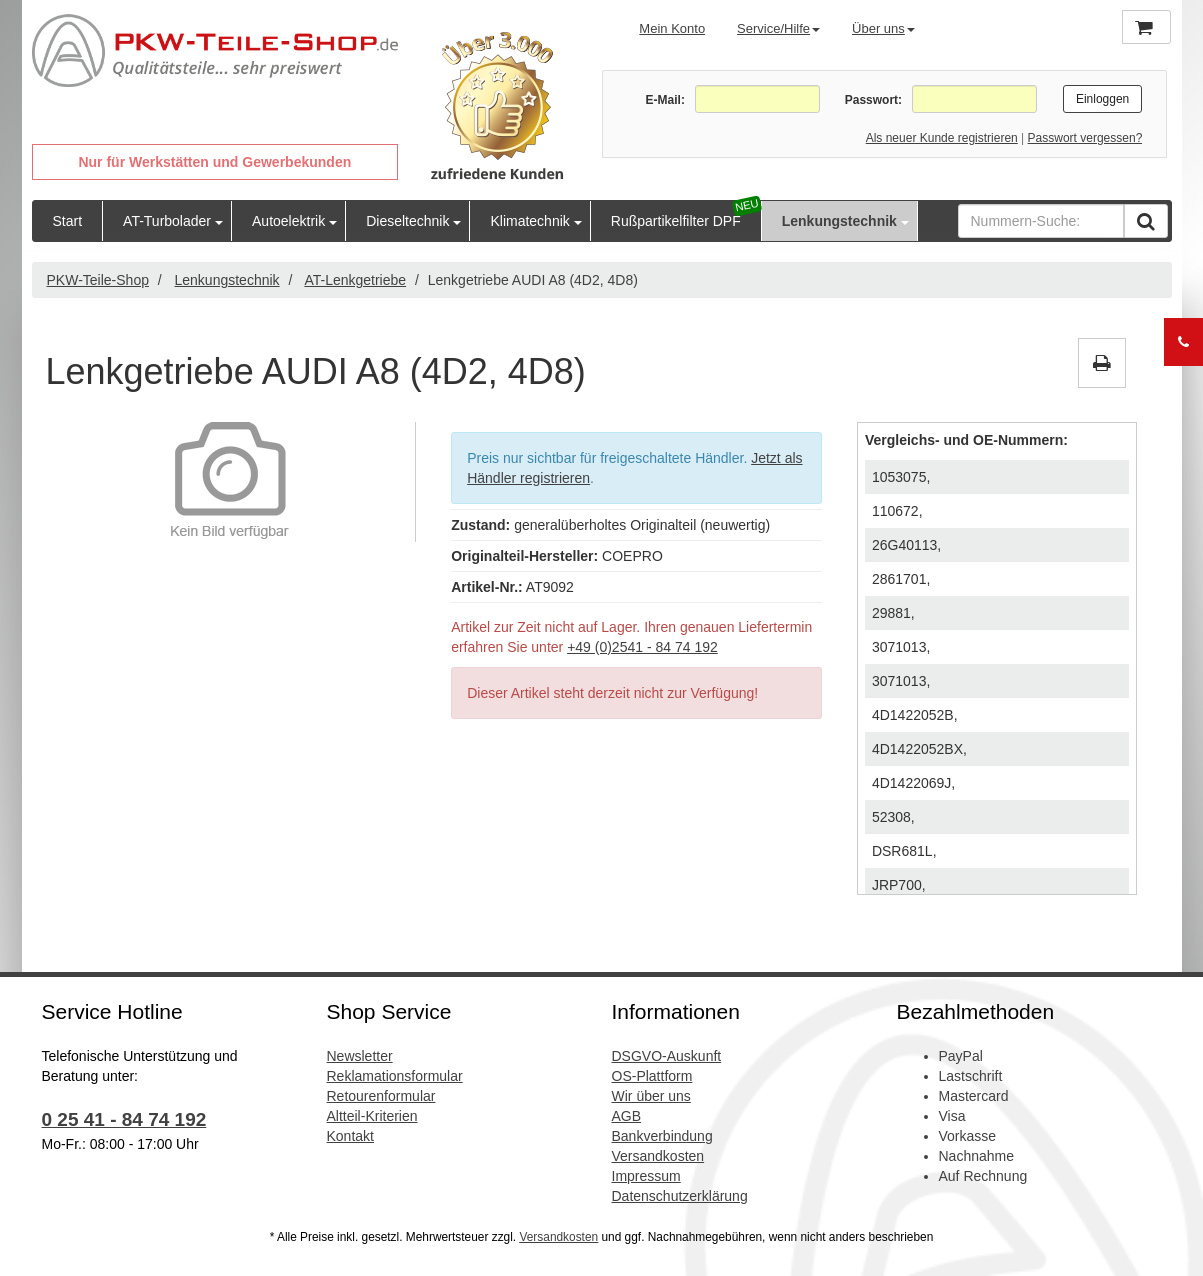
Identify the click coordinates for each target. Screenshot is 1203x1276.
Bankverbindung (662, 1136)
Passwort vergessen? (1085, 138)
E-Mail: (665, 100)
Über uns (883, 28)
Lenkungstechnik (839, 221)
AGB (627, 1116)
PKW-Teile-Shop (98, 280)
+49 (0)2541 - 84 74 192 (642, 647)
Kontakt (350, 1136)
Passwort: (873, 100)
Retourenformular (381, 1096)
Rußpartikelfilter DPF (676, 221)
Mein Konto (672, 28)
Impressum (646, 1176)
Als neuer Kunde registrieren (942, 138)
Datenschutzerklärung (680, 1196)
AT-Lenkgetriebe (355, 280)
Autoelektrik (288, 221)
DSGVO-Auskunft (667, 1056)
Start (68, 221)
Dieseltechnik (407, 221)
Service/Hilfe (778, 28)
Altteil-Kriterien (372, 1116)
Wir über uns (651, 1096)
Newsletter (360, 1056)
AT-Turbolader (167, 221)
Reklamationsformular (395, 1076)
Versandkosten (658, 1156)
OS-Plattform (652, 1076)
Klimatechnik (529, 221)
